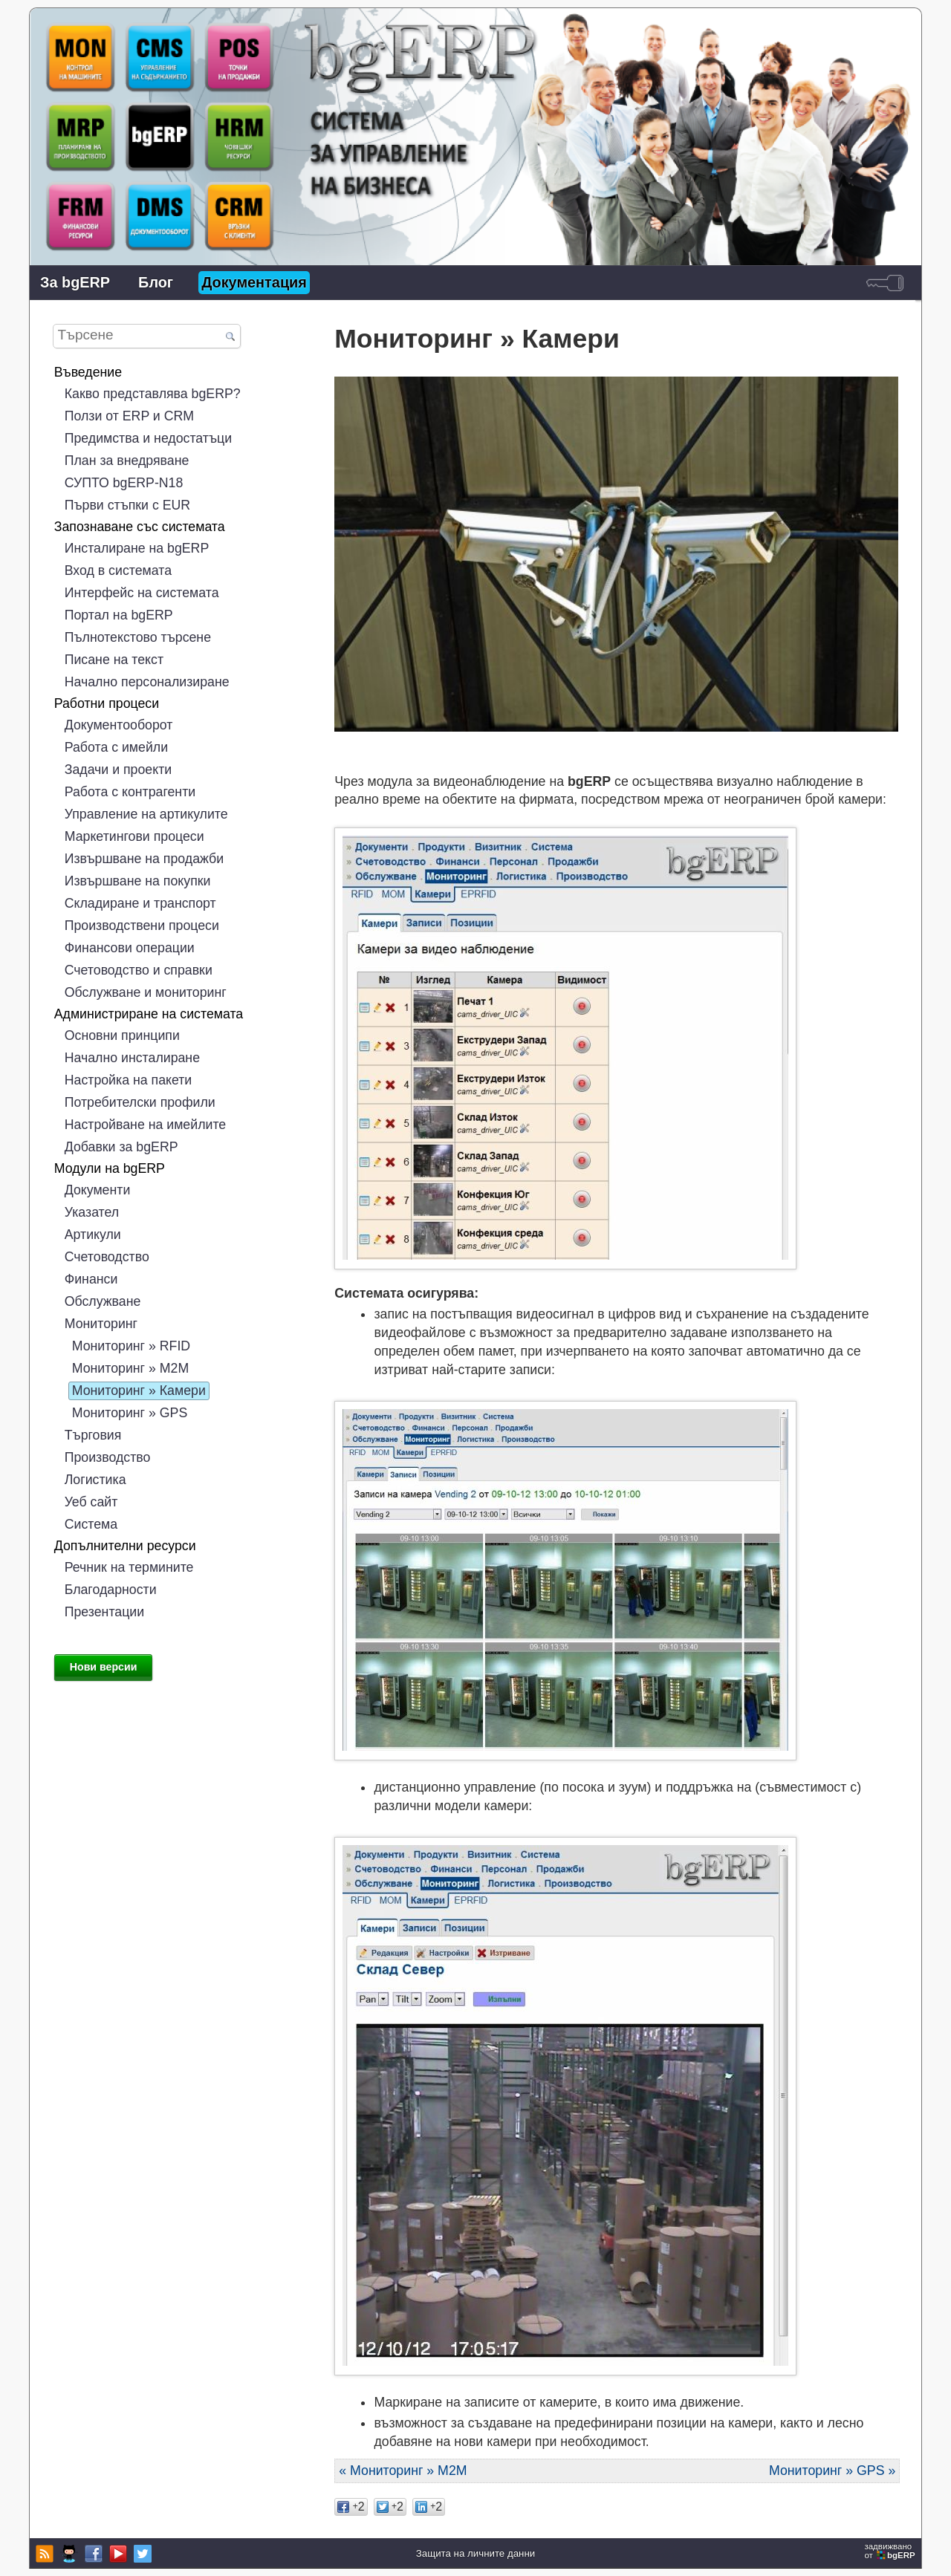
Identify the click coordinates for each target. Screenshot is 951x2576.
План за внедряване (127, 460)
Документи (98, 1190)
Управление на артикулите (146, 814)
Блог (155, 282)
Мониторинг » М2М (130, 1368)
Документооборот (119, 725)
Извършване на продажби (144, 858)
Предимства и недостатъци (148, 438)
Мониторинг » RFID (131, 1346)
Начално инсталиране (132, 1057)
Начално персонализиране (147, 681)
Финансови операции (130, 947)
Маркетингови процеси (134, 836)
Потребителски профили (140, 1102)
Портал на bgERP (119, 615)
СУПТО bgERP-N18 (124, 482)
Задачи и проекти (118, 769)
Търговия (93, 1435)
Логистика (95, 1479)
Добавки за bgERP (121, 1146)
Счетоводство (107, 1256)
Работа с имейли (116, 747)
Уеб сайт (91, 1501)
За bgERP (75, 282)
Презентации (104, 1611)
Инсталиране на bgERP (137, 548)
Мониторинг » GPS (130, 1412)
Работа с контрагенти (130, 791)
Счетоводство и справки (138, 970)
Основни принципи (122, 1035)
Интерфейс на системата (142, 592)
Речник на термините (129, 1567)
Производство (108, 1457)
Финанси (91, 1279)
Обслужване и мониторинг (146, 992)
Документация (254, 282)
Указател (92, 1212)
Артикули (93, 1234)
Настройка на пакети (128, 1080)
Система (91, 1524)
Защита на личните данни (475, 2553)
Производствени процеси (142, 925)
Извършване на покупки (138, 881)
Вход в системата (118, 570)
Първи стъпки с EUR (127, 505)
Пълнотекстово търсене (138, 637)
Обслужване (103, 1301)
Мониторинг (101, 1323)
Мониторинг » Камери (139, 1390)
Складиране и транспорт (140, 903)
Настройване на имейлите (145, 1124)
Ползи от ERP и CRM (129, 416)
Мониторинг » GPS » (832, 2470)
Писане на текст (114, 659)
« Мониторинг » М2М (403, 2470)
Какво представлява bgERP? (153, 393)
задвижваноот (891, 2551)
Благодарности (111, 1589)
